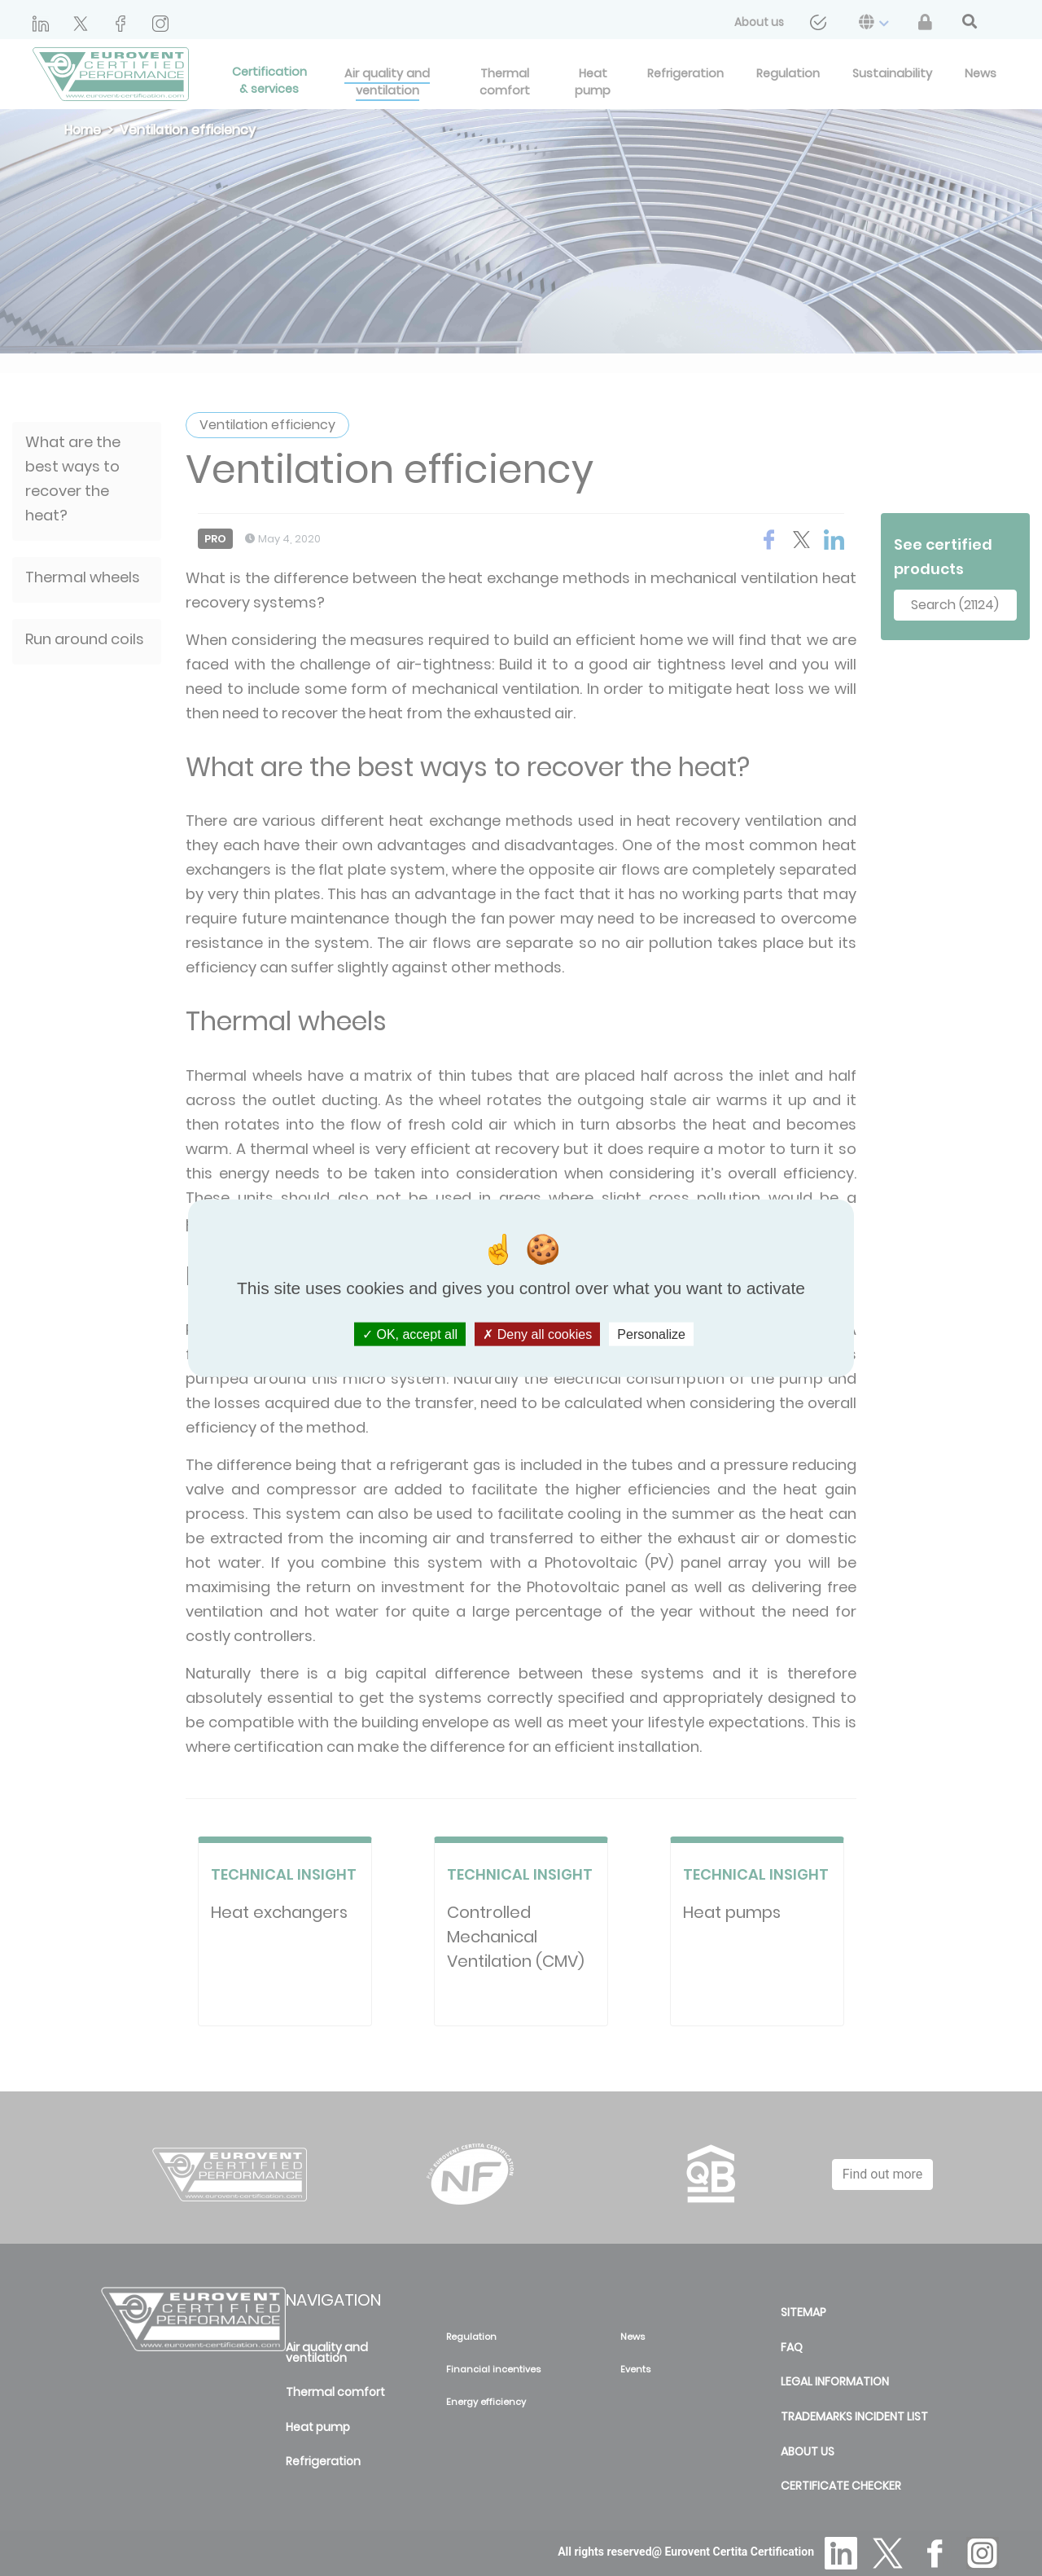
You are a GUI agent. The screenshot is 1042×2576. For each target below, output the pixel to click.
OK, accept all (410, 1334)
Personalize (651, 1334)
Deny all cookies (537, 1334)
